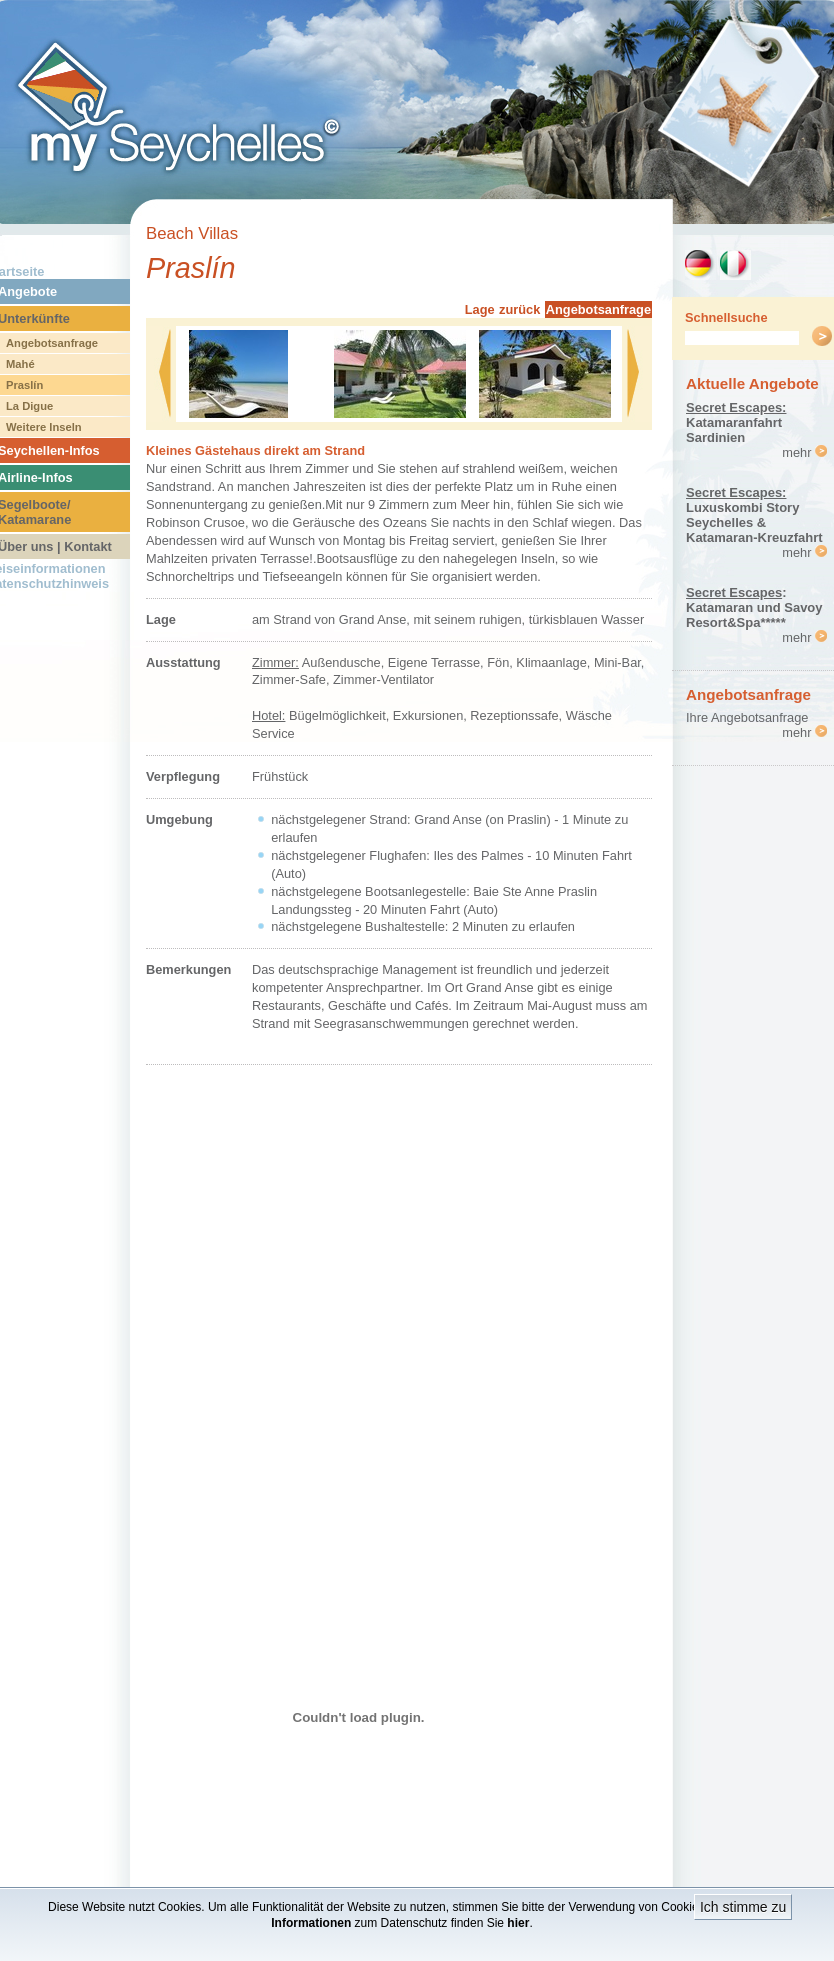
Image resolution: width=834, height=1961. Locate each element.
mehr (804, 452)
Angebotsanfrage (598, 309)
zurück (519, 309)
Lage (480, 309)
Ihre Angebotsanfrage (747, 717)
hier (518, 1923)
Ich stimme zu (743, 1907)
